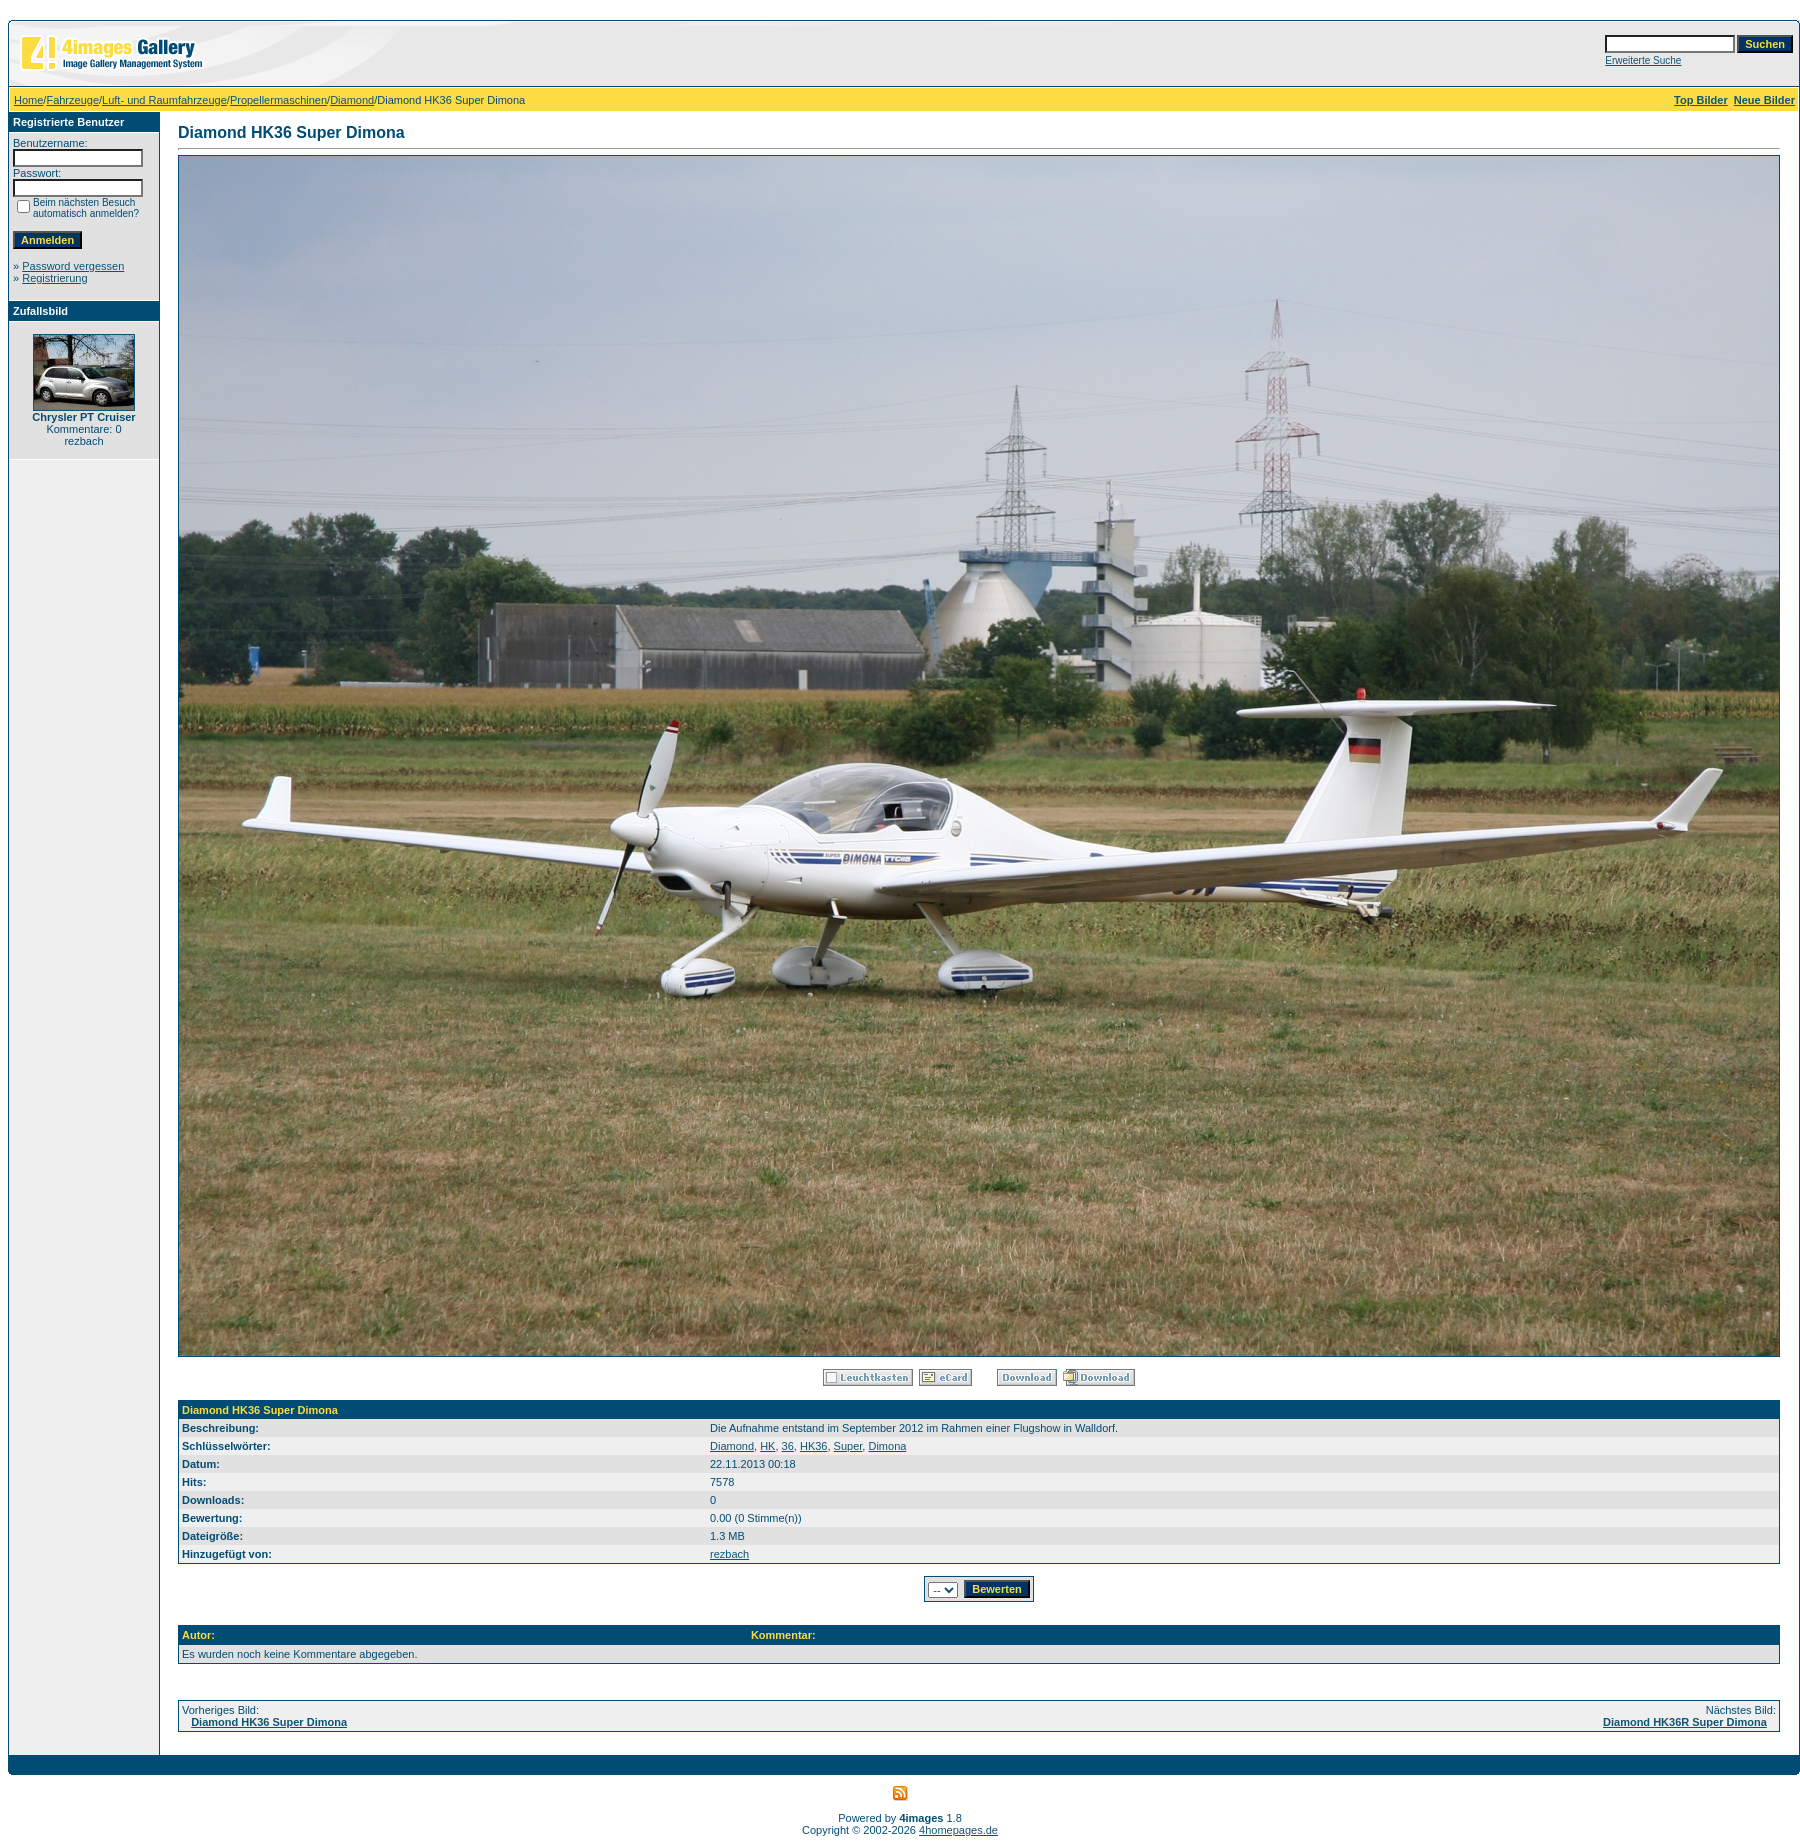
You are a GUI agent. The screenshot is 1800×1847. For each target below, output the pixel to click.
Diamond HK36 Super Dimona (269, 1722)
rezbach (729, 1554)
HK (767, 1446)
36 (788, 1446)
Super (848, 1446)
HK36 (814, 1446)
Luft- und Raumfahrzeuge (164, 100)
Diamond (352, 100)
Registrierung (54, 278)
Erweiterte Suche (1643, 60)
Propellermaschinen (278, 100)
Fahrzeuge (72, 100)
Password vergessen (73, 266)
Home (28, 100)
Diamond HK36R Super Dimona (1685, 1722)
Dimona (887, 1446)
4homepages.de (958, 1830)
